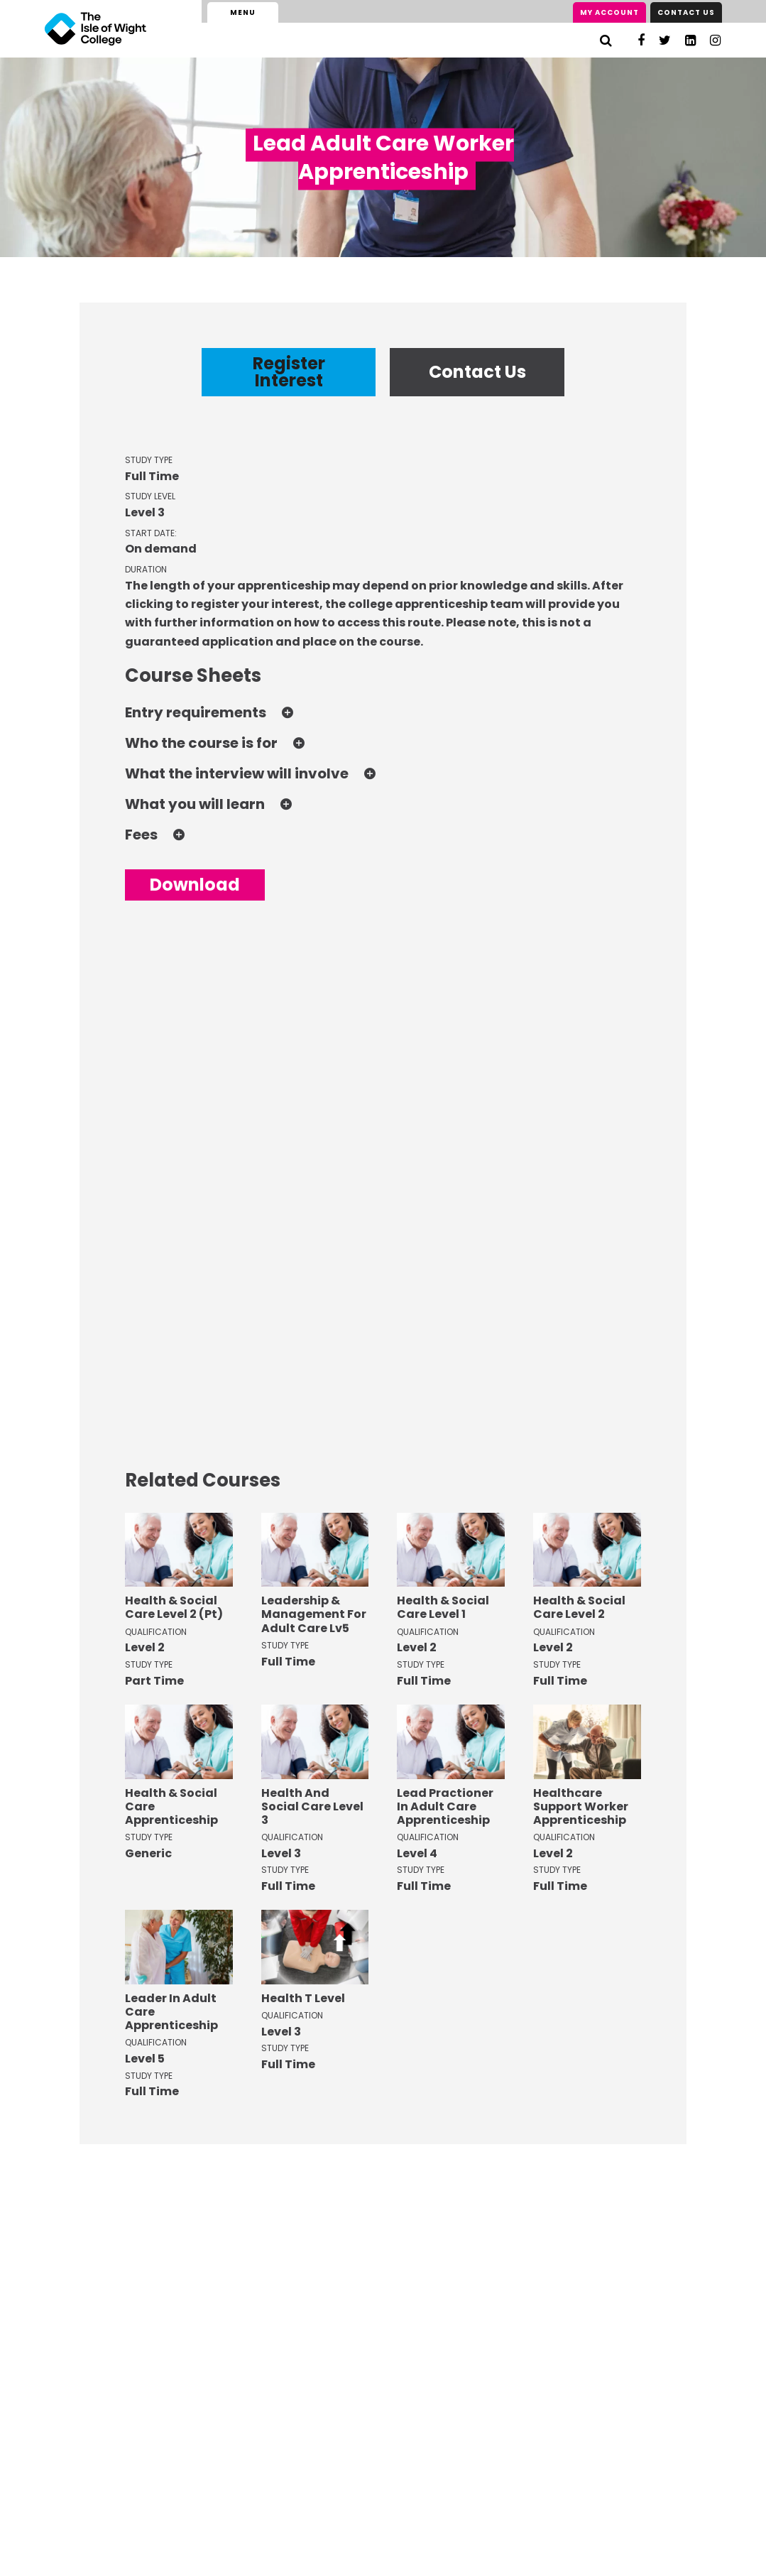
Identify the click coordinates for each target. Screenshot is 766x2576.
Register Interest (289, 372)
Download (195, 884)
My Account (609, 12)
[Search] (606, 40)
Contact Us (686, 12)
